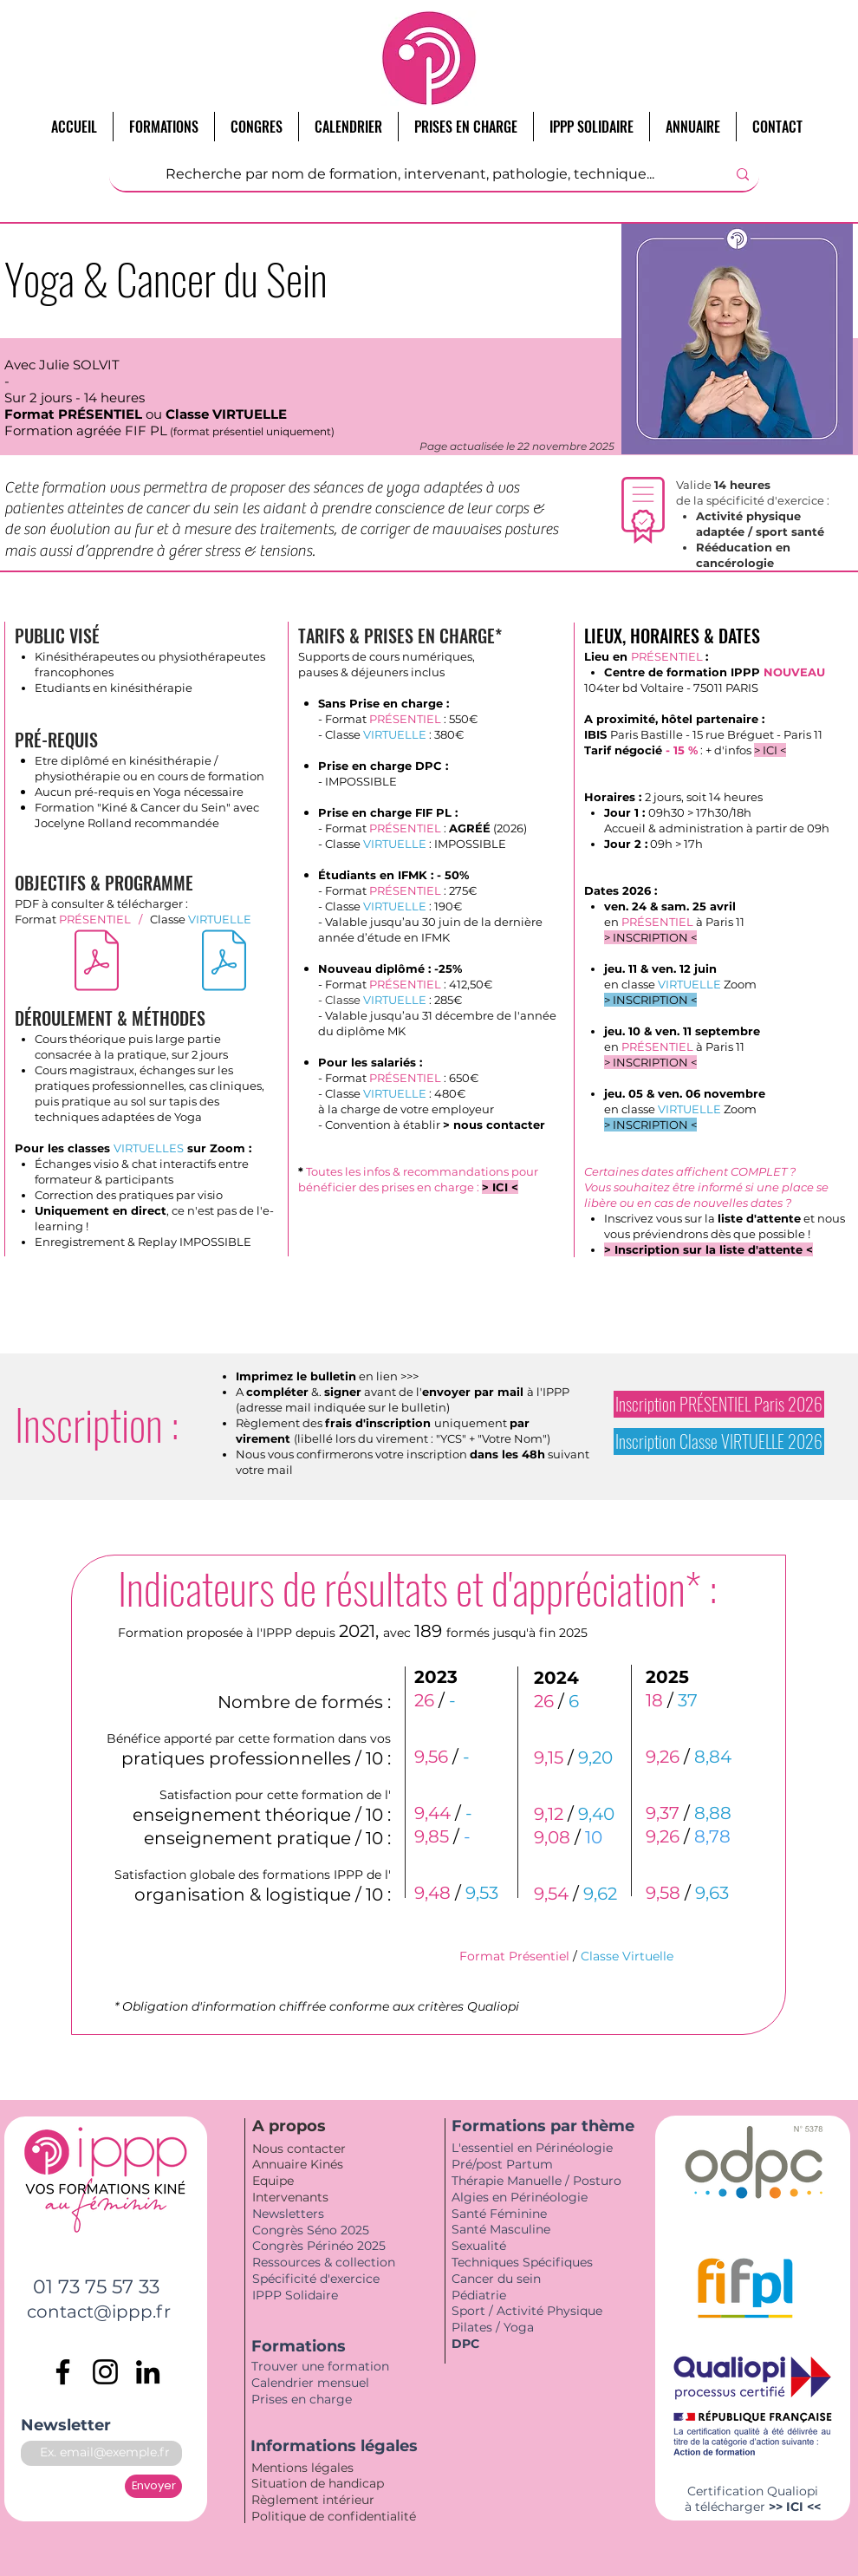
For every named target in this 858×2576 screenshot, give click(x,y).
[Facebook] (63, 2372)
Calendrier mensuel (310, 2382)
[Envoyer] (153, 2486)
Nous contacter (299, 2148)
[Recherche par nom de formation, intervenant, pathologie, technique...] (410, 174)
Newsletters (288, 2213)
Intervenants (290, 2197)
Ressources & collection (323, 2262)
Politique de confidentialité (335, 2516)
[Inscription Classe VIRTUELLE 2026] (719, 1441)
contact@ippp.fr (99, 2311)
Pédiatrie (479, 2295)
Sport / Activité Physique (529, 2310)
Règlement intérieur (312, 2500)
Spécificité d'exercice (316, 2278)
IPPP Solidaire (295, 2295)
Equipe (274, 2180)
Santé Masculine (501, 2229)
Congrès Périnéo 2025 (319, 2245)
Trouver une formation (320, 2366)
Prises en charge (303, 2399)
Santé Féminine (499, 2213)
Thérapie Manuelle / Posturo (536, 2180)
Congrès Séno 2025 (310, 2230)
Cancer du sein (496, 2278)
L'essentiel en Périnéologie (532, 2147)
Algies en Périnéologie (520, 2197)
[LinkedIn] (148, 2372)
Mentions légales (304, 2467)
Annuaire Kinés (297, 2164)
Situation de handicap (319, 2483)
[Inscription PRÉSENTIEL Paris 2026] (719, 1404)
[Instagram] (105, 2372)
